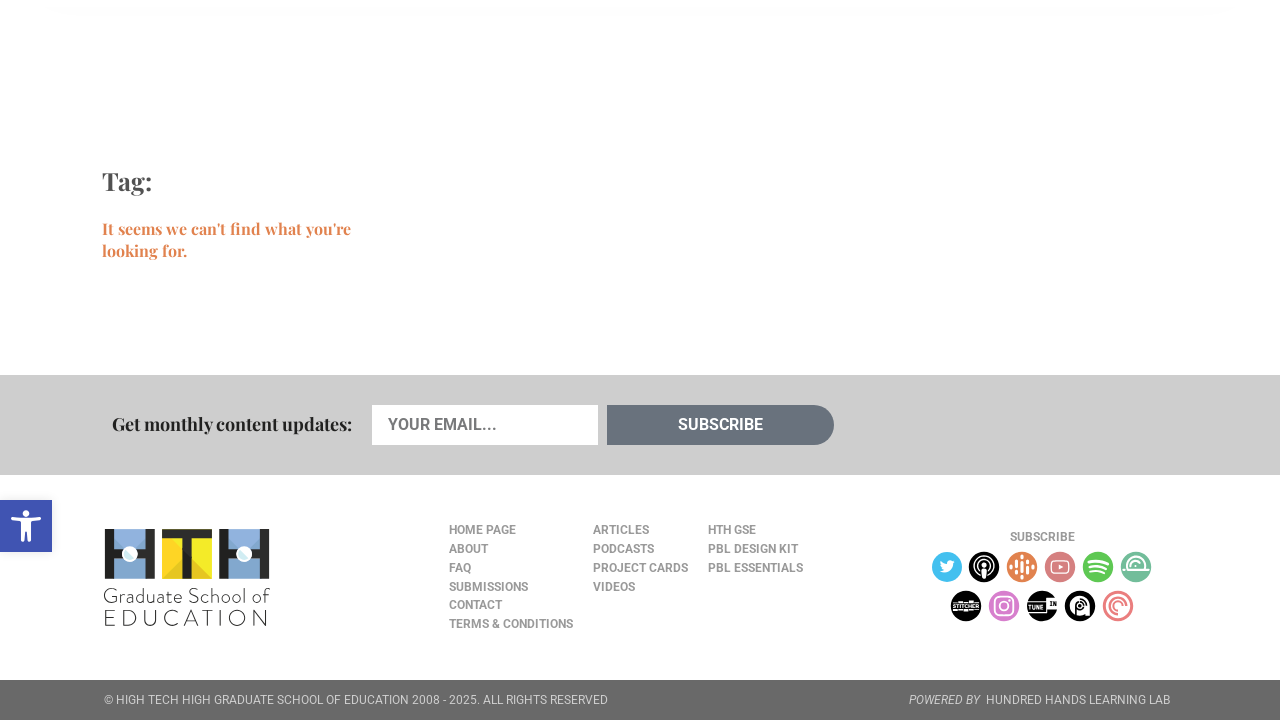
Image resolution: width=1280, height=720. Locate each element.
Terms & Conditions (511, 624)
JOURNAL (946, 61)
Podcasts (343, 61)
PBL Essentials (755, 568)
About (1021, 61)
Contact (475, 605)
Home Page (482, 530)
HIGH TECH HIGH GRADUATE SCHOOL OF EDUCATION (262, 700)
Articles (162, 61)
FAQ (460, 568)
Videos (437, 61)
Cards (251, 61)
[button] (26, 526)
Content (1105, 61)
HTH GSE (732, 530)
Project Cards (640, 568)
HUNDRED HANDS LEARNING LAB (1078, 700)
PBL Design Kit (753, 549)
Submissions (488, 587)
